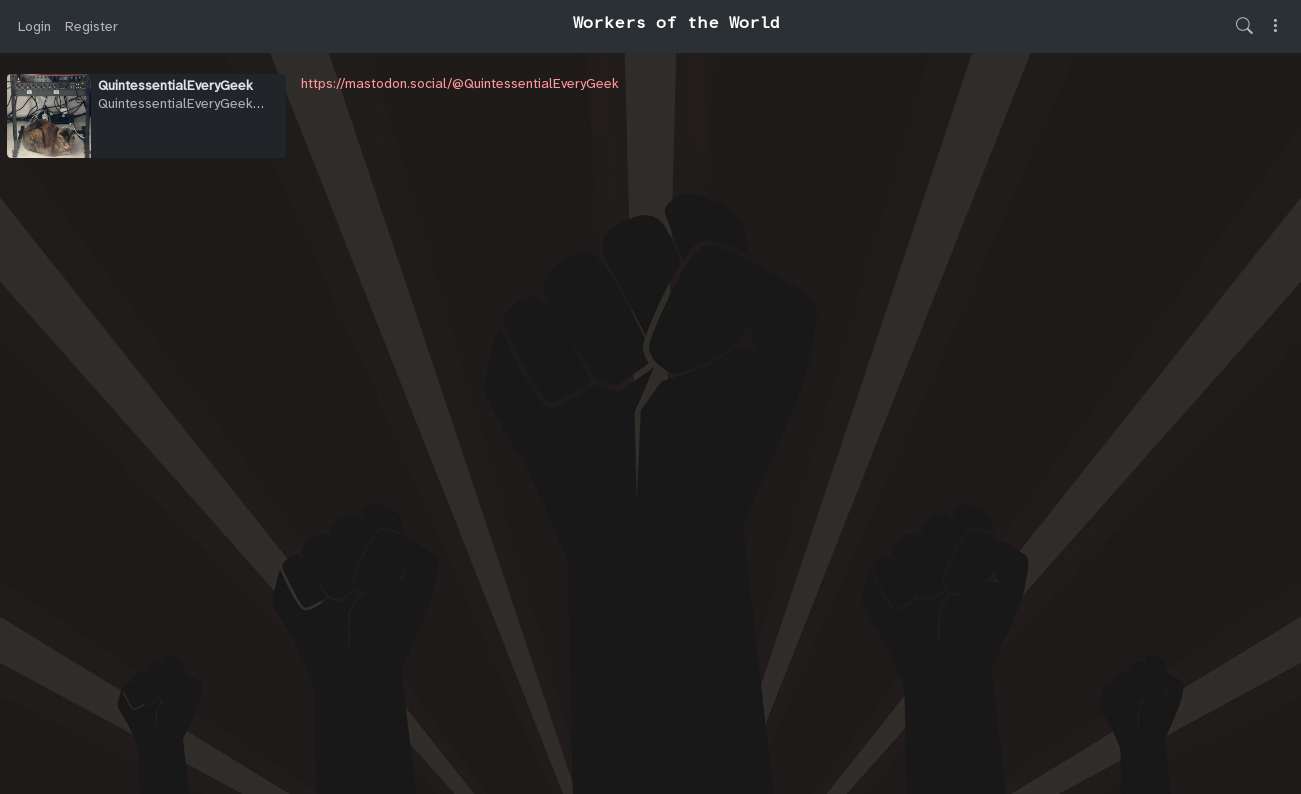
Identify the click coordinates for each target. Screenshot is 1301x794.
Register (91, 26)
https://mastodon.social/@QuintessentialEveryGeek (460, 83)
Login (34, 26)
